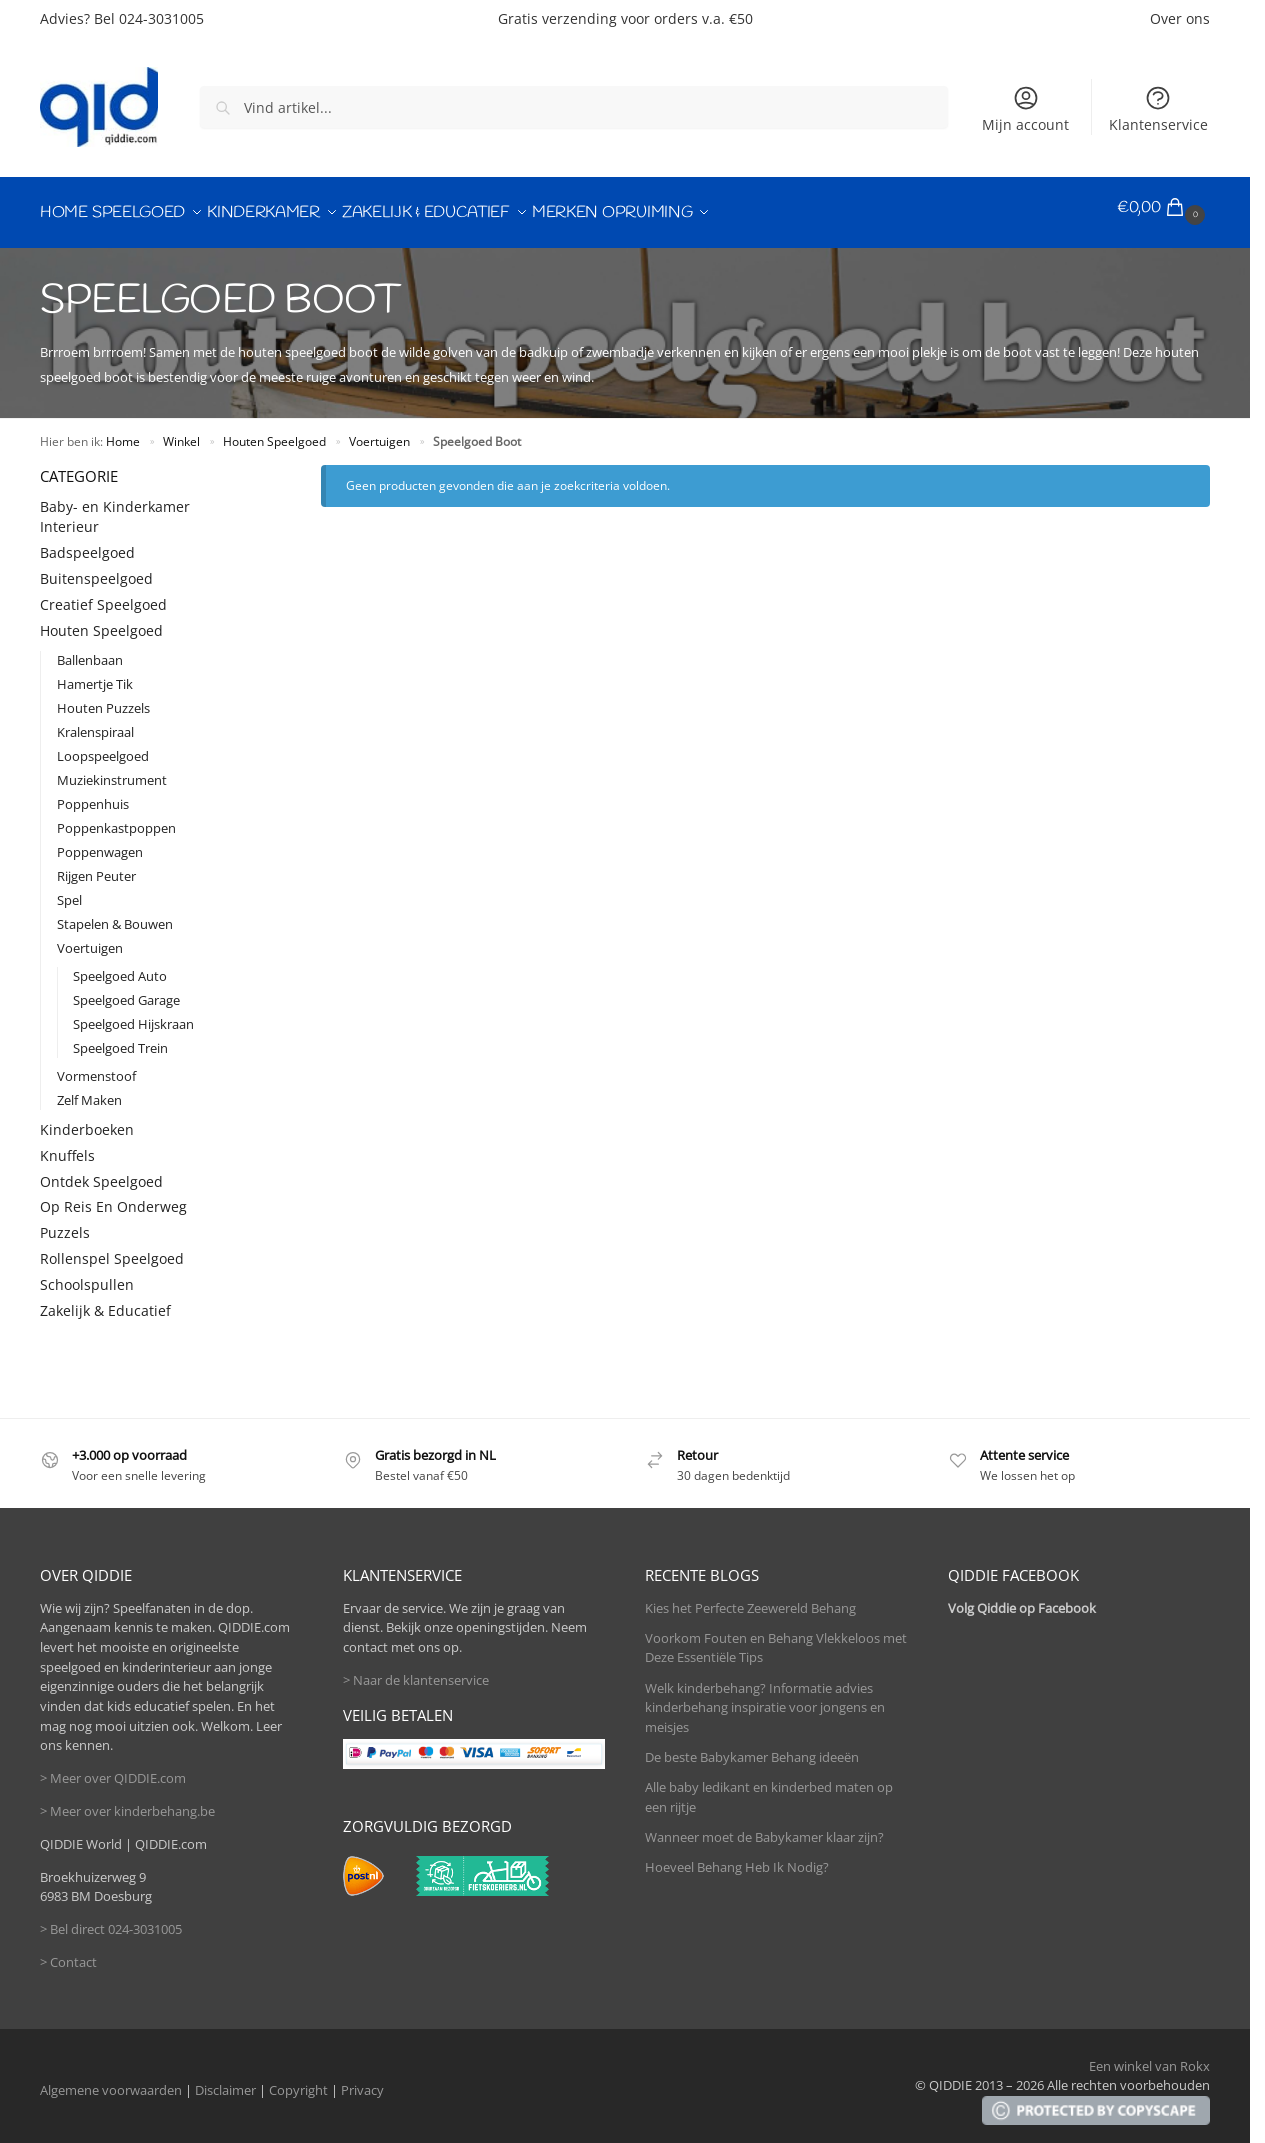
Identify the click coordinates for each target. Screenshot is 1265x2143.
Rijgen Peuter (96, 866)
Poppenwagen (100, 842)
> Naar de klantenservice (416, 1670)
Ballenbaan (90, 650)
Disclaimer (225, 2080)
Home (123, 431)
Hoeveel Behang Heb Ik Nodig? (737, 1858)
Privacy (362, 2080)
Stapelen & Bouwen (115, 914)
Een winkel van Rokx (1149, 2056)
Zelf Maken (89, 1090)
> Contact (68, 1952)
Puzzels (65, 1223)
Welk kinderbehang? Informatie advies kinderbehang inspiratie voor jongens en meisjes (765, 1697)
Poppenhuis (93, 794)
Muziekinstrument (112, 770)
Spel (69, 890)
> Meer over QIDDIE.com (113, 1768)
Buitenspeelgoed (96, 568)
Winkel (181, 431)
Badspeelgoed (87, 542)
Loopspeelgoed (103, 746)
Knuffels (67, 1145)
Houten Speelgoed (274, 431)
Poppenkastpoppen (116, 818)
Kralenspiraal (95, 722)
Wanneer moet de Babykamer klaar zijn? (764, 1828)
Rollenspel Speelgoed (112, 1248)
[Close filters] (245, 465)
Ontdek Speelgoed (101, 1171)
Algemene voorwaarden (111, 2080)
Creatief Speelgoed (103, 594)
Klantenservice (1158, 109)
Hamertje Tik (95, 674)
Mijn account (1025, 109)
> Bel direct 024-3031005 (111, 1919)
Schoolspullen (87, 1274)
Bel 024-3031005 (149, 18)
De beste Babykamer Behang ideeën (752, 1747)
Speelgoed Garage (126, 990)
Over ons (1180, 18)
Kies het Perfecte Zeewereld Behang (750, 1598)
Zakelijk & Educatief (105, 1300)
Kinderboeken (87, 1119)
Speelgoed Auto (120, 966)
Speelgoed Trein (120, 1038)
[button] (1163, 208)
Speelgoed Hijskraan (133, 1014)
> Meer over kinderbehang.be (127, 1801)
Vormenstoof (96, 1066)
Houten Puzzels (103, 698)
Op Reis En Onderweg (113, 1197)
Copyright (298, 2080)
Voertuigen (379, 431)
